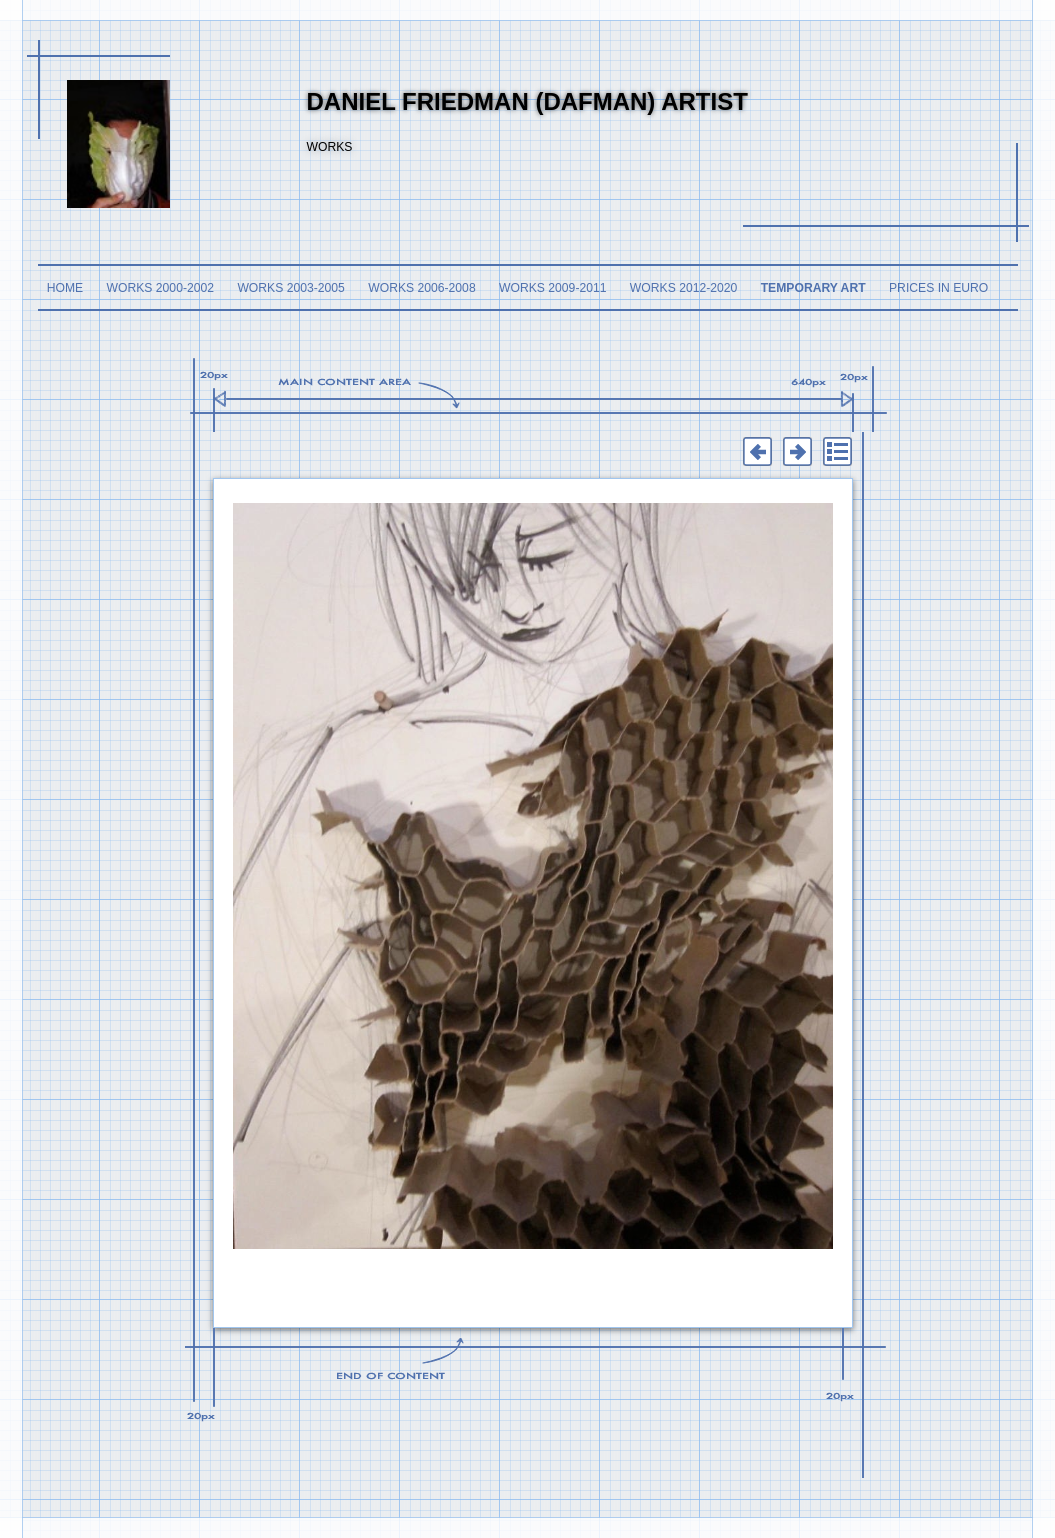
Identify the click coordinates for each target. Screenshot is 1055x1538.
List (838, 452)
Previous (758, 452)
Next (798, 452)
